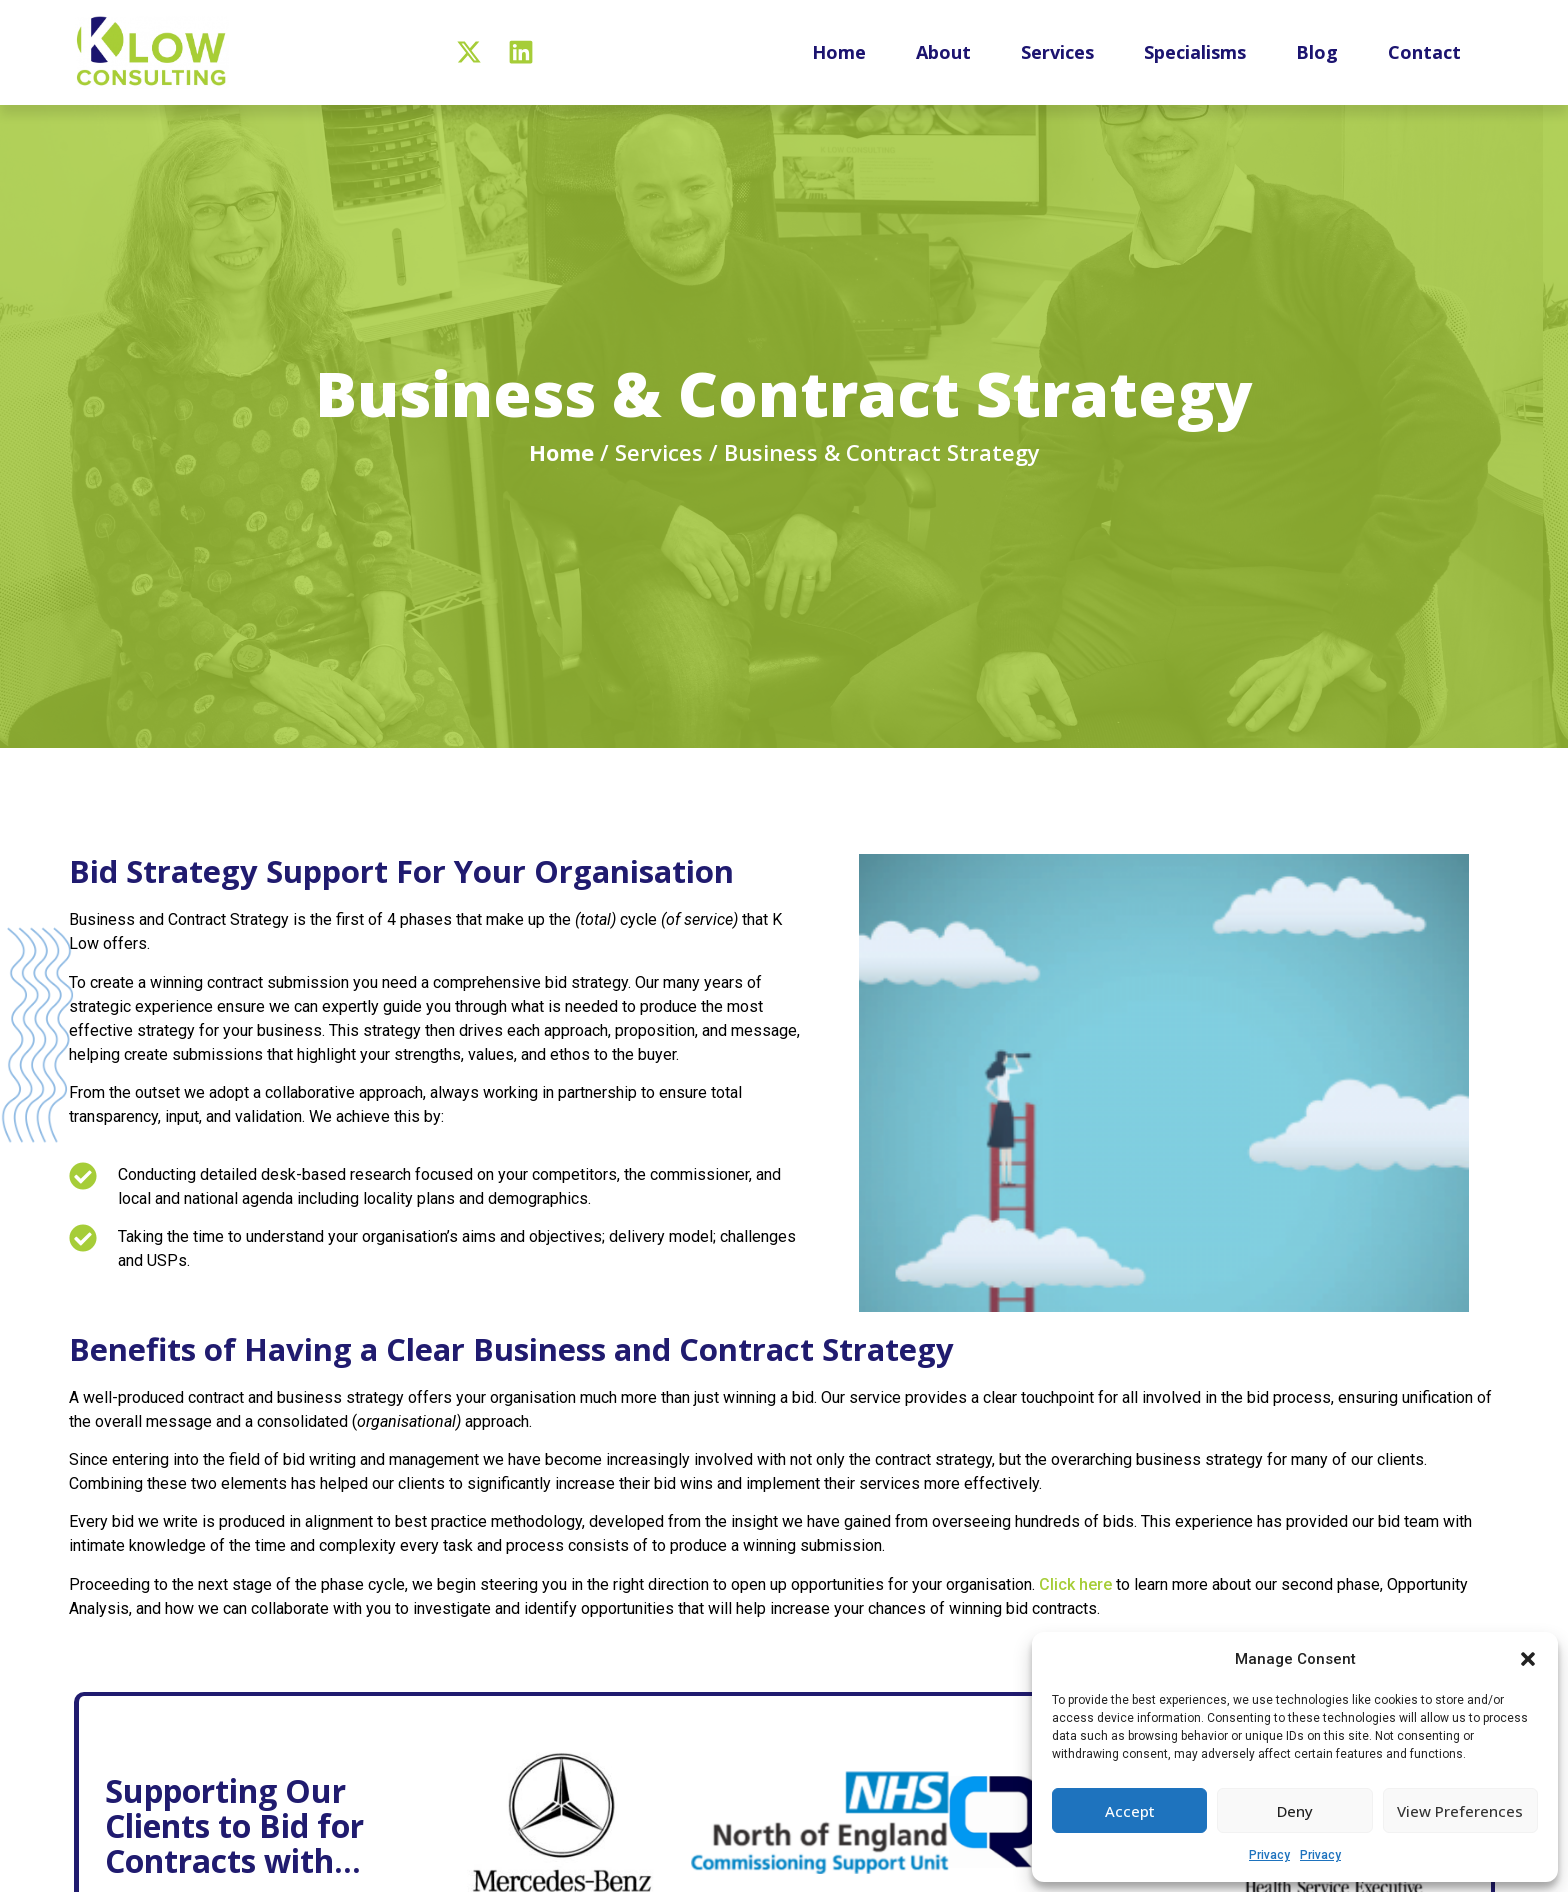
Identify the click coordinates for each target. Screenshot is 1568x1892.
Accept (1130, 1811)
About (943, 52)
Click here (1077, 1603)
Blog (1317, 52)
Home (839, 52)
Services (1057, 52)
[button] (1528, 1659)
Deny (1295, 1811)
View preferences (1460, 1811)
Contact (1424, 52)
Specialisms (1195, 52)
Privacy (1269, 1855)
